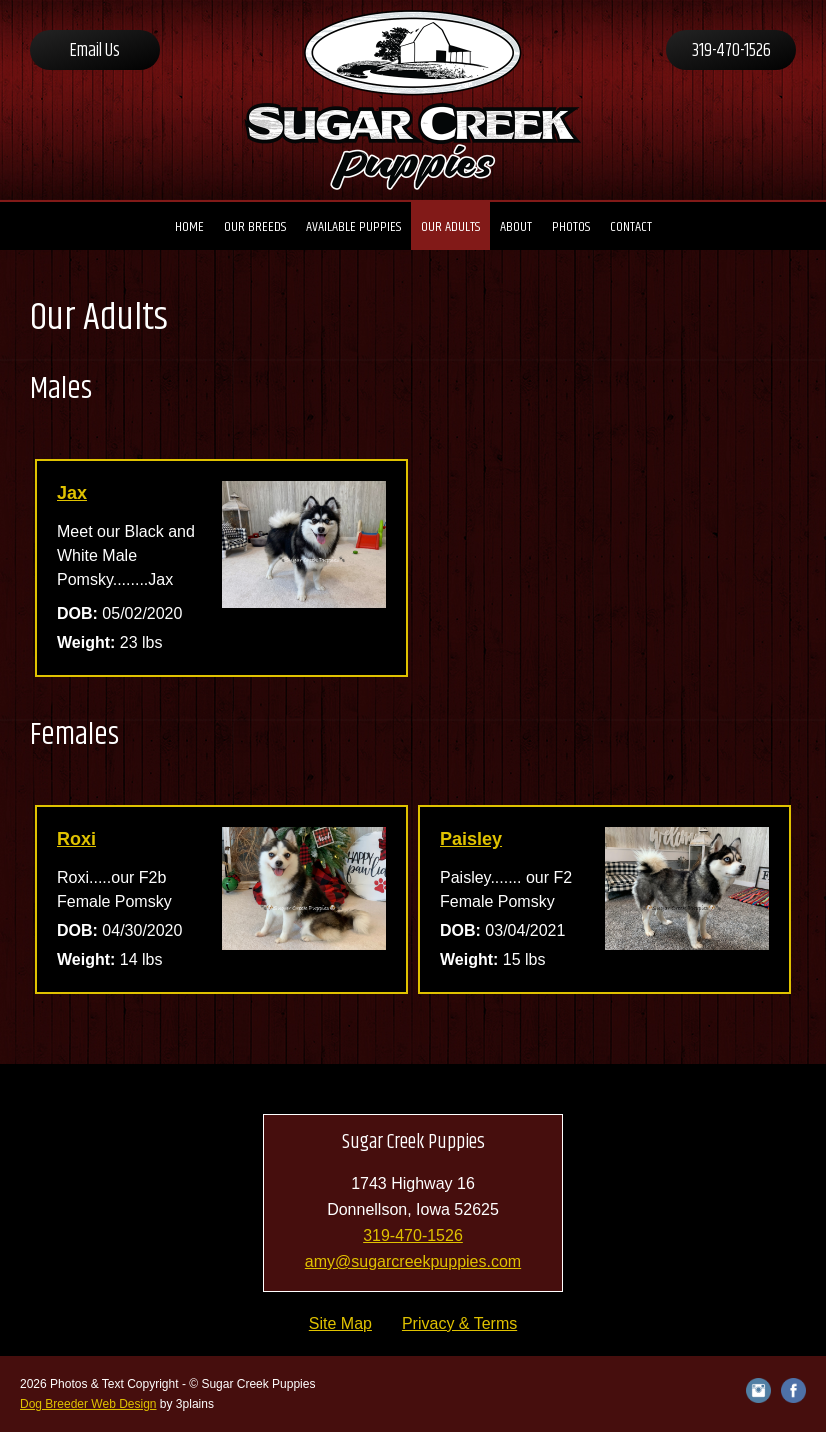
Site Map (340, 1323)
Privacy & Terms (459, 1323)
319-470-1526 (731, 51)
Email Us (95, 51)
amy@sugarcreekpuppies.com (413, 1261)
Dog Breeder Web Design (88, 1404)
